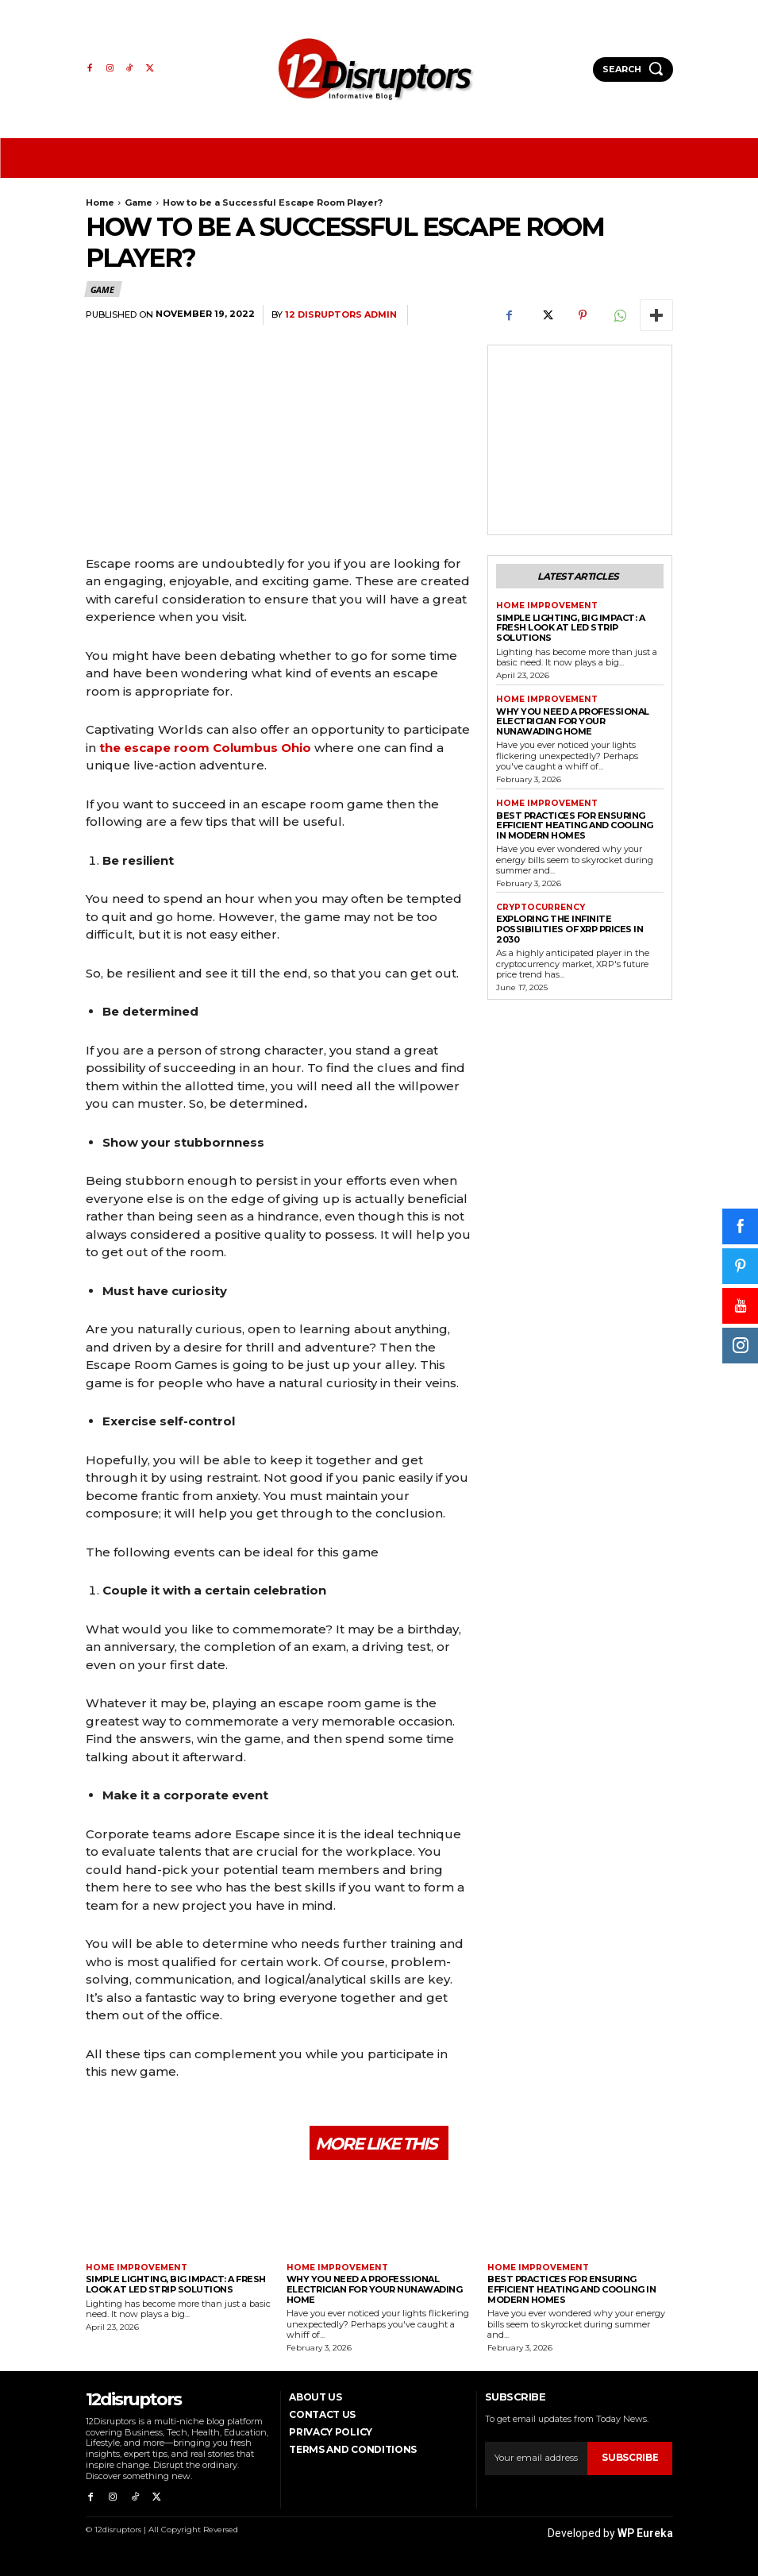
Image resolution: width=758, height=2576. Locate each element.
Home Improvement (544, 605)
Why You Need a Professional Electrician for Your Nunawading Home (572, 719)
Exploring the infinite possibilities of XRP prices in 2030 (569, 927)
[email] (537, 2458)
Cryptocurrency (539, 906)
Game (138, 202)
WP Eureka (645, 2530)
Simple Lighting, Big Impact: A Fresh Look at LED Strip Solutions (570, 626)
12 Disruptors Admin (341, 315)
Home (100, 202)
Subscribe (631, 2458)
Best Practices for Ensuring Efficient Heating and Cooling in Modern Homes (574, 823)
